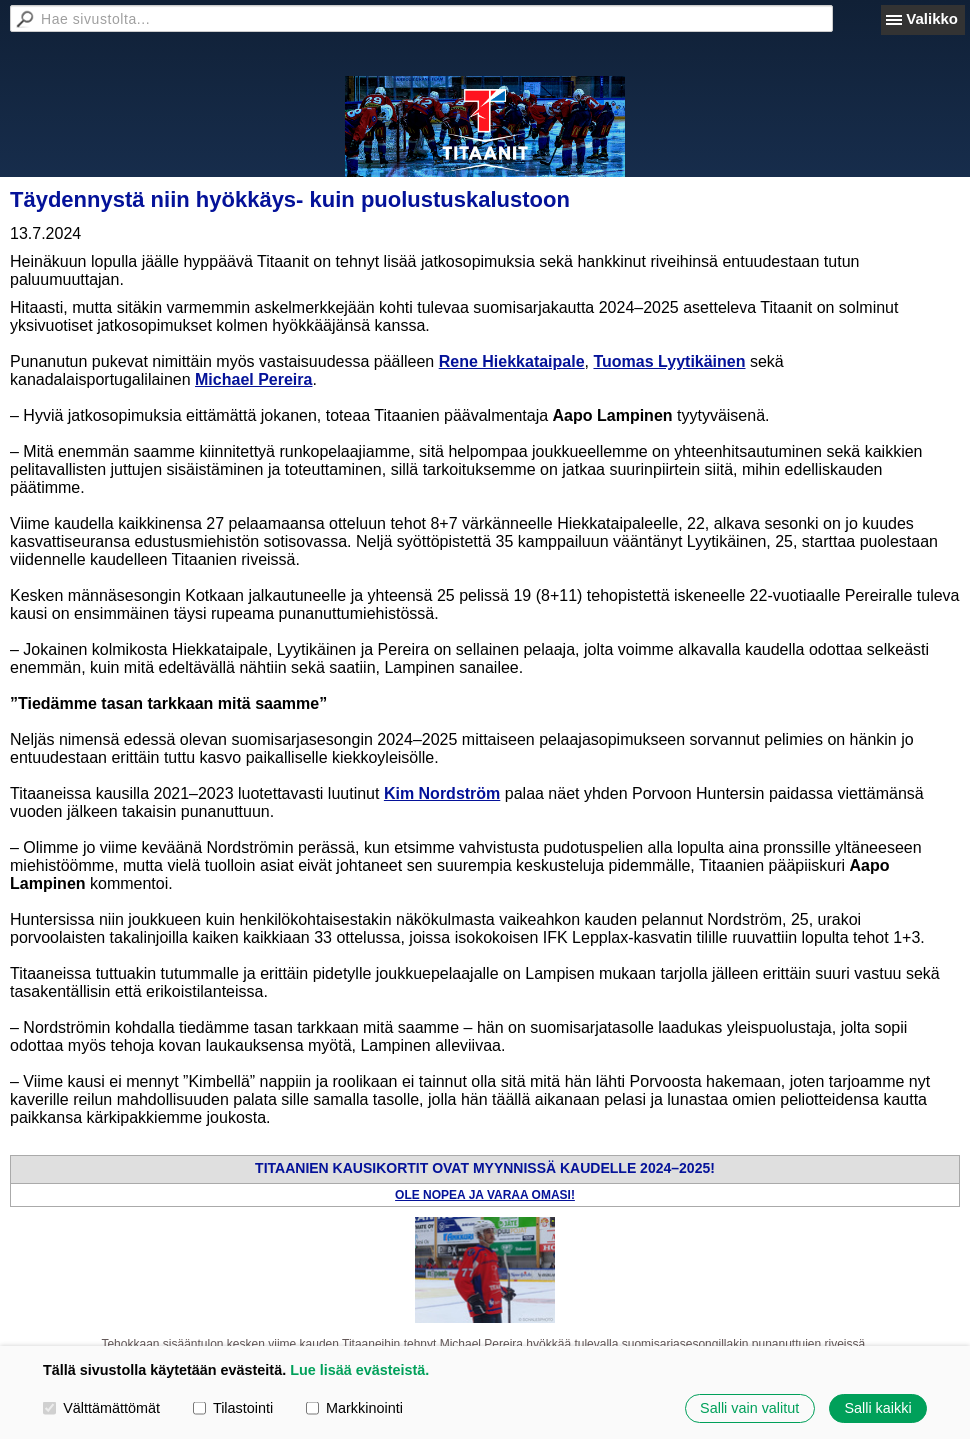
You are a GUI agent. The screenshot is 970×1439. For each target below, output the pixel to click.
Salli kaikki (877, 1408)
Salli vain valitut (749, 1408)
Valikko (932, 18)
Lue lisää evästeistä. (359, 1370)
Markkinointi (354, 1408)
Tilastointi (233, 1408)
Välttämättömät (101, 1408)
